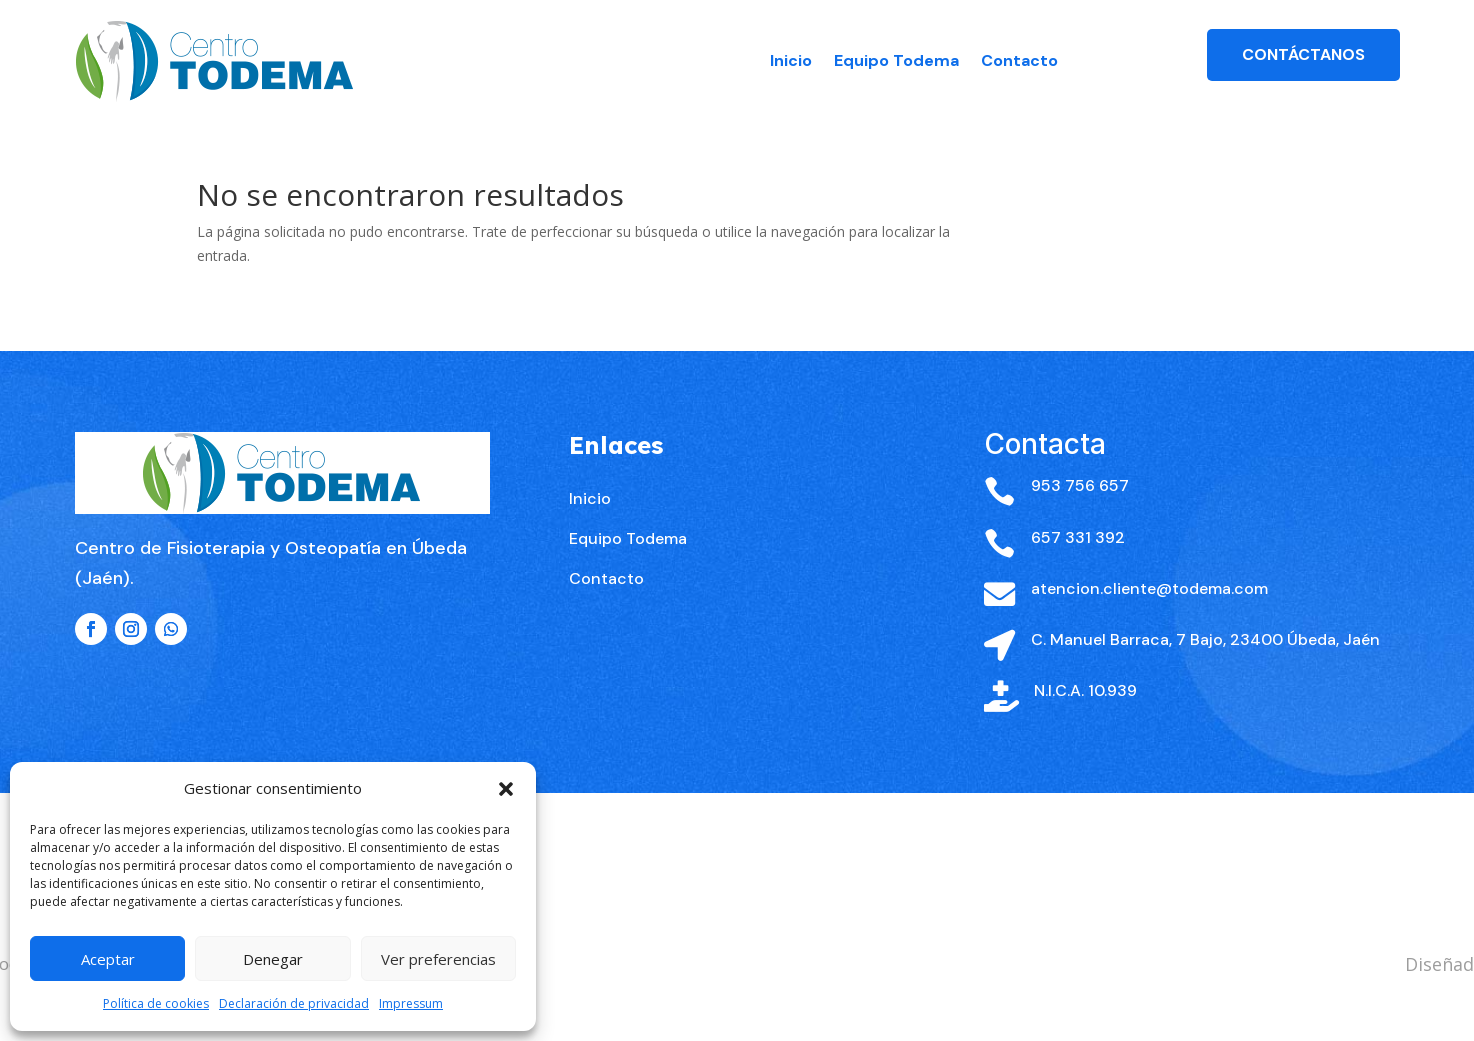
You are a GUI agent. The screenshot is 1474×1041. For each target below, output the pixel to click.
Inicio (791, 60)
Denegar (273, 959)
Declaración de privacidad (294, 1003)
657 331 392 (1078, 570)
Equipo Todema (896, 60)
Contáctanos (1303, 54)
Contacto (1019, 60)
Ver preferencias (438, 959)
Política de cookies (156, 1003)
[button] (506, 789)
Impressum (411, 1003)
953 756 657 (1080, 519)
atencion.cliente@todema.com (1149, 621)
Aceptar (108, 959)
